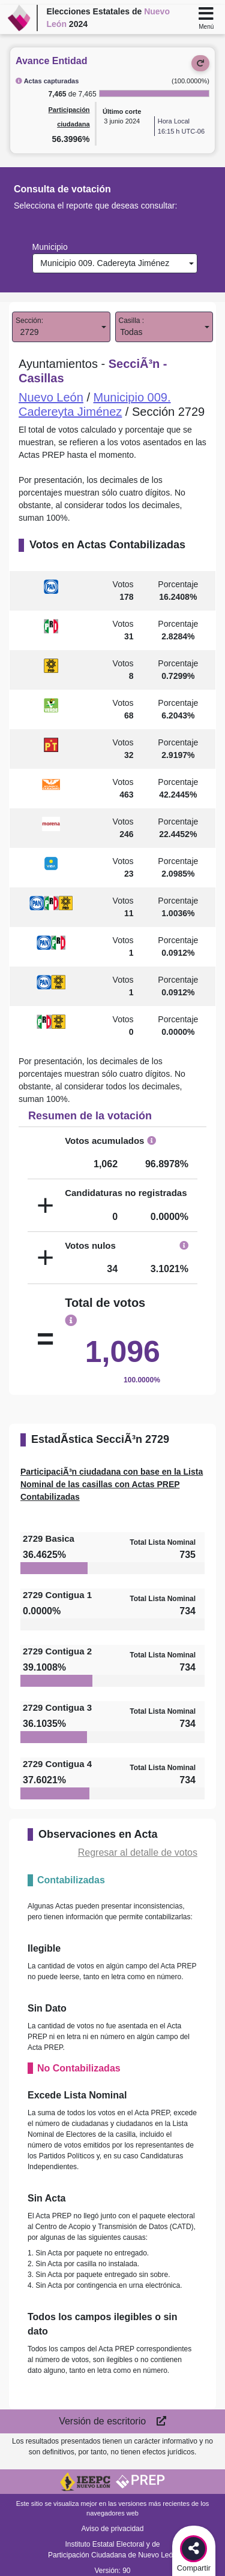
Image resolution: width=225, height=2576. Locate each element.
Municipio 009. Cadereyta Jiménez (103, 263)
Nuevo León (51, 397)
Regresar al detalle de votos (137, 1852)
